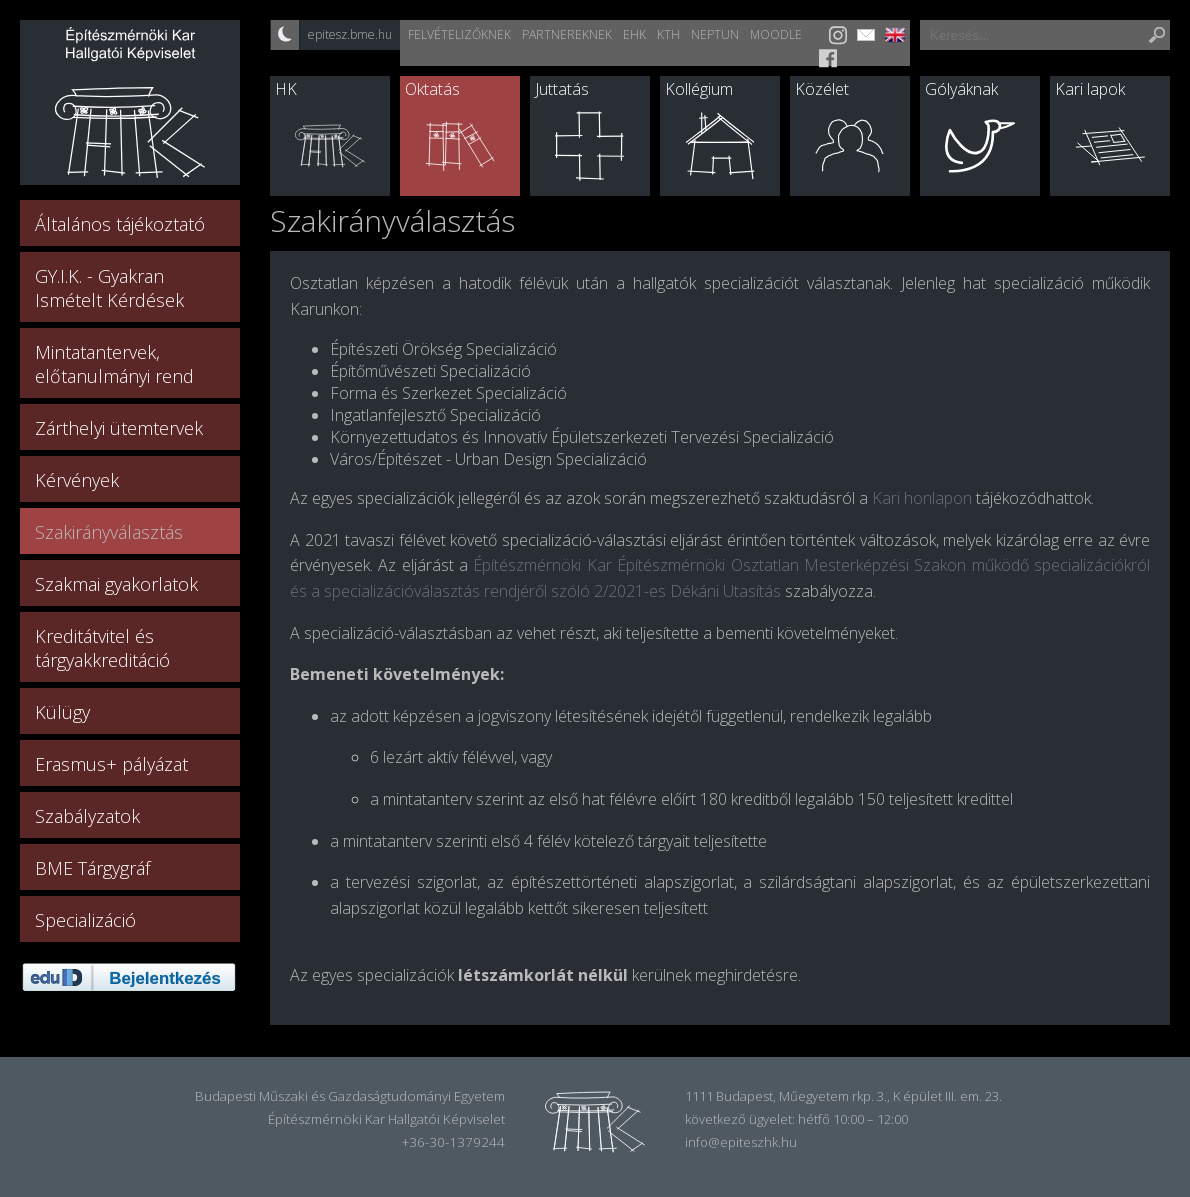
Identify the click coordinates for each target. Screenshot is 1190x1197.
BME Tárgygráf (92, 868)
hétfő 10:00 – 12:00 (853, 1119)
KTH (668, 34)
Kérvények (77, 480)
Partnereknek (567, 34)
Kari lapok (1090, 89)
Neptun (715, 34)
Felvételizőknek (459, 34)
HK (286, 89)
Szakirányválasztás (109, 532)
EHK (634, 34)
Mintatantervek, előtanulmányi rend (114, 364)
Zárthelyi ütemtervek (119, 428)
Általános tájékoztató (120, 224)
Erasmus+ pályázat (111, 764)
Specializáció (85, 920)
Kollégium (699, 89)
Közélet (822, 89)
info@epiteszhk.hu (741, 1142)
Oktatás (432, 89)
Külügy (62, 712)
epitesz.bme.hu (350, 34)
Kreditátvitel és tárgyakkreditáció (102, 648)
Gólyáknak (961, 89)
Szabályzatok (87, 816)
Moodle (776, 34)
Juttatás (562, 89)
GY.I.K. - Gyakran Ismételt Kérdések (109, 288)
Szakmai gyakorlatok (116, 584)
